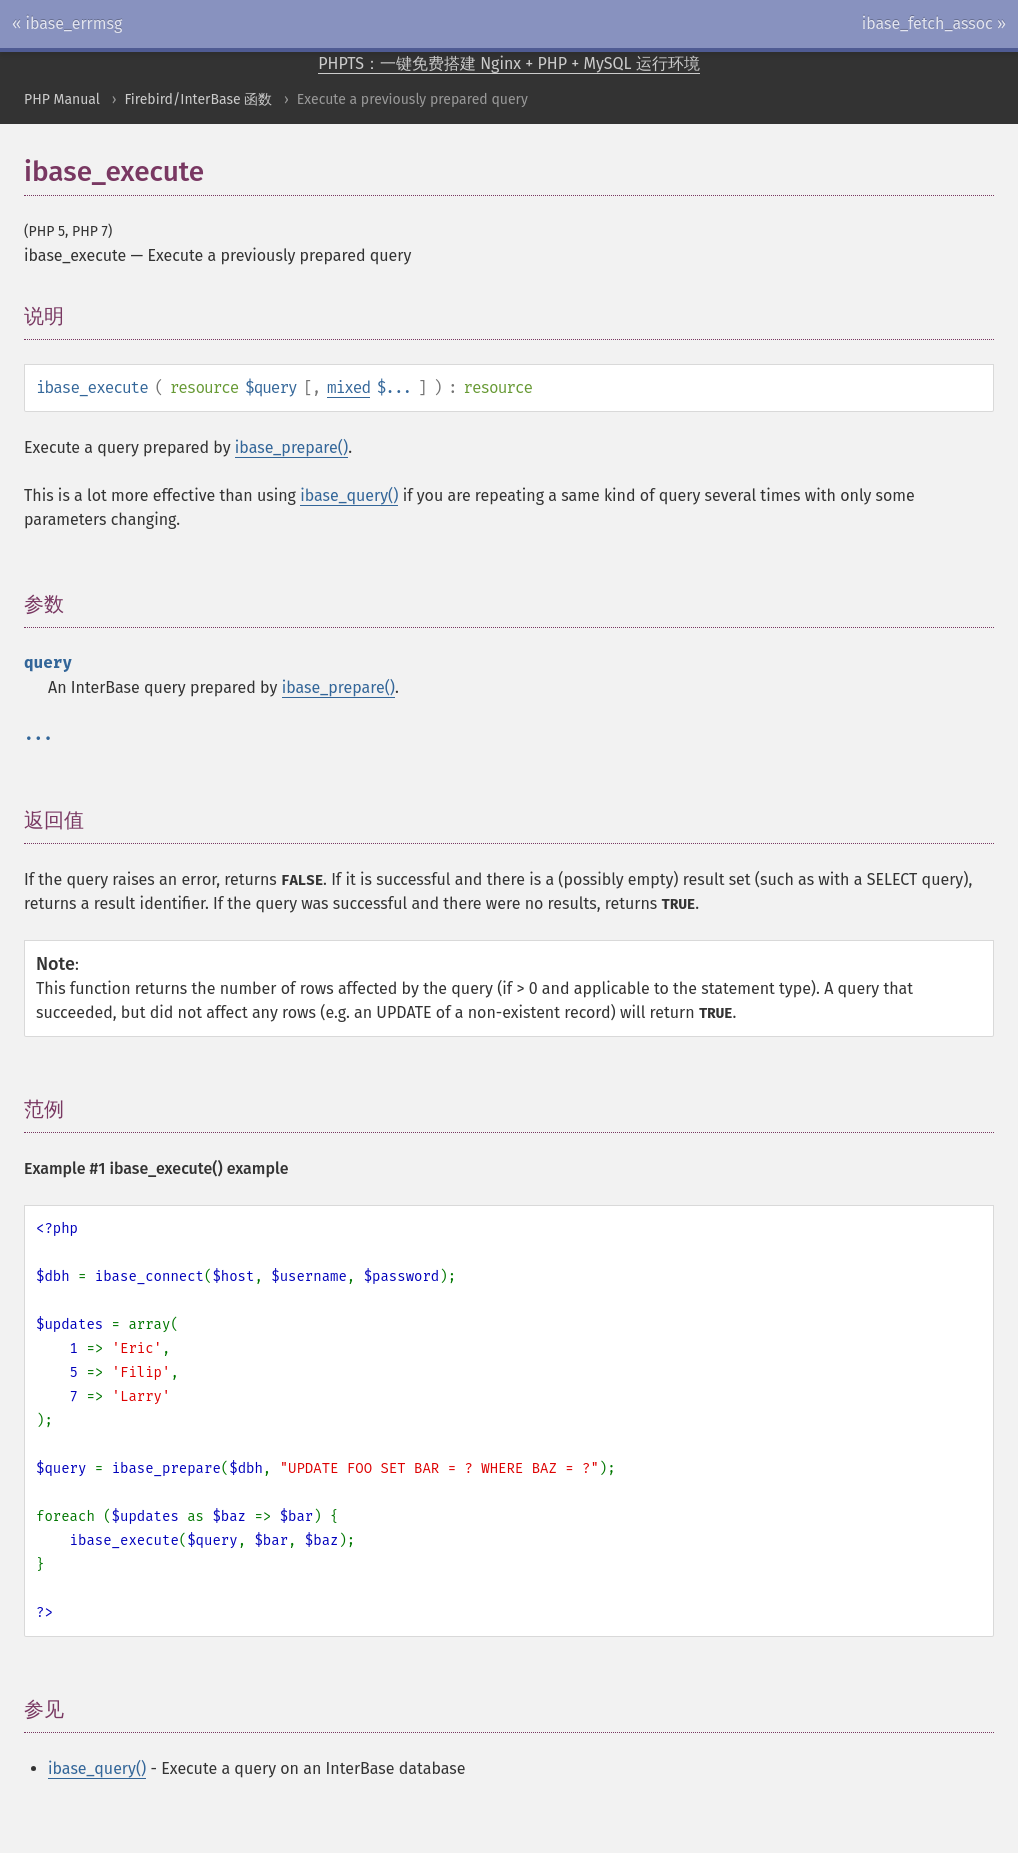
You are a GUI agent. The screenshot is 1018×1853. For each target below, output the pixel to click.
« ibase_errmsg (67, 23)
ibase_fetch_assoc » (934, 23)
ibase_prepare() (291, 447)
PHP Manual (62, 99)
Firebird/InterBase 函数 (198, 99)
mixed (348, 387)
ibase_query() (349, 495)
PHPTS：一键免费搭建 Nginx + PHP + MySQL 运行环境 (509, 63)
